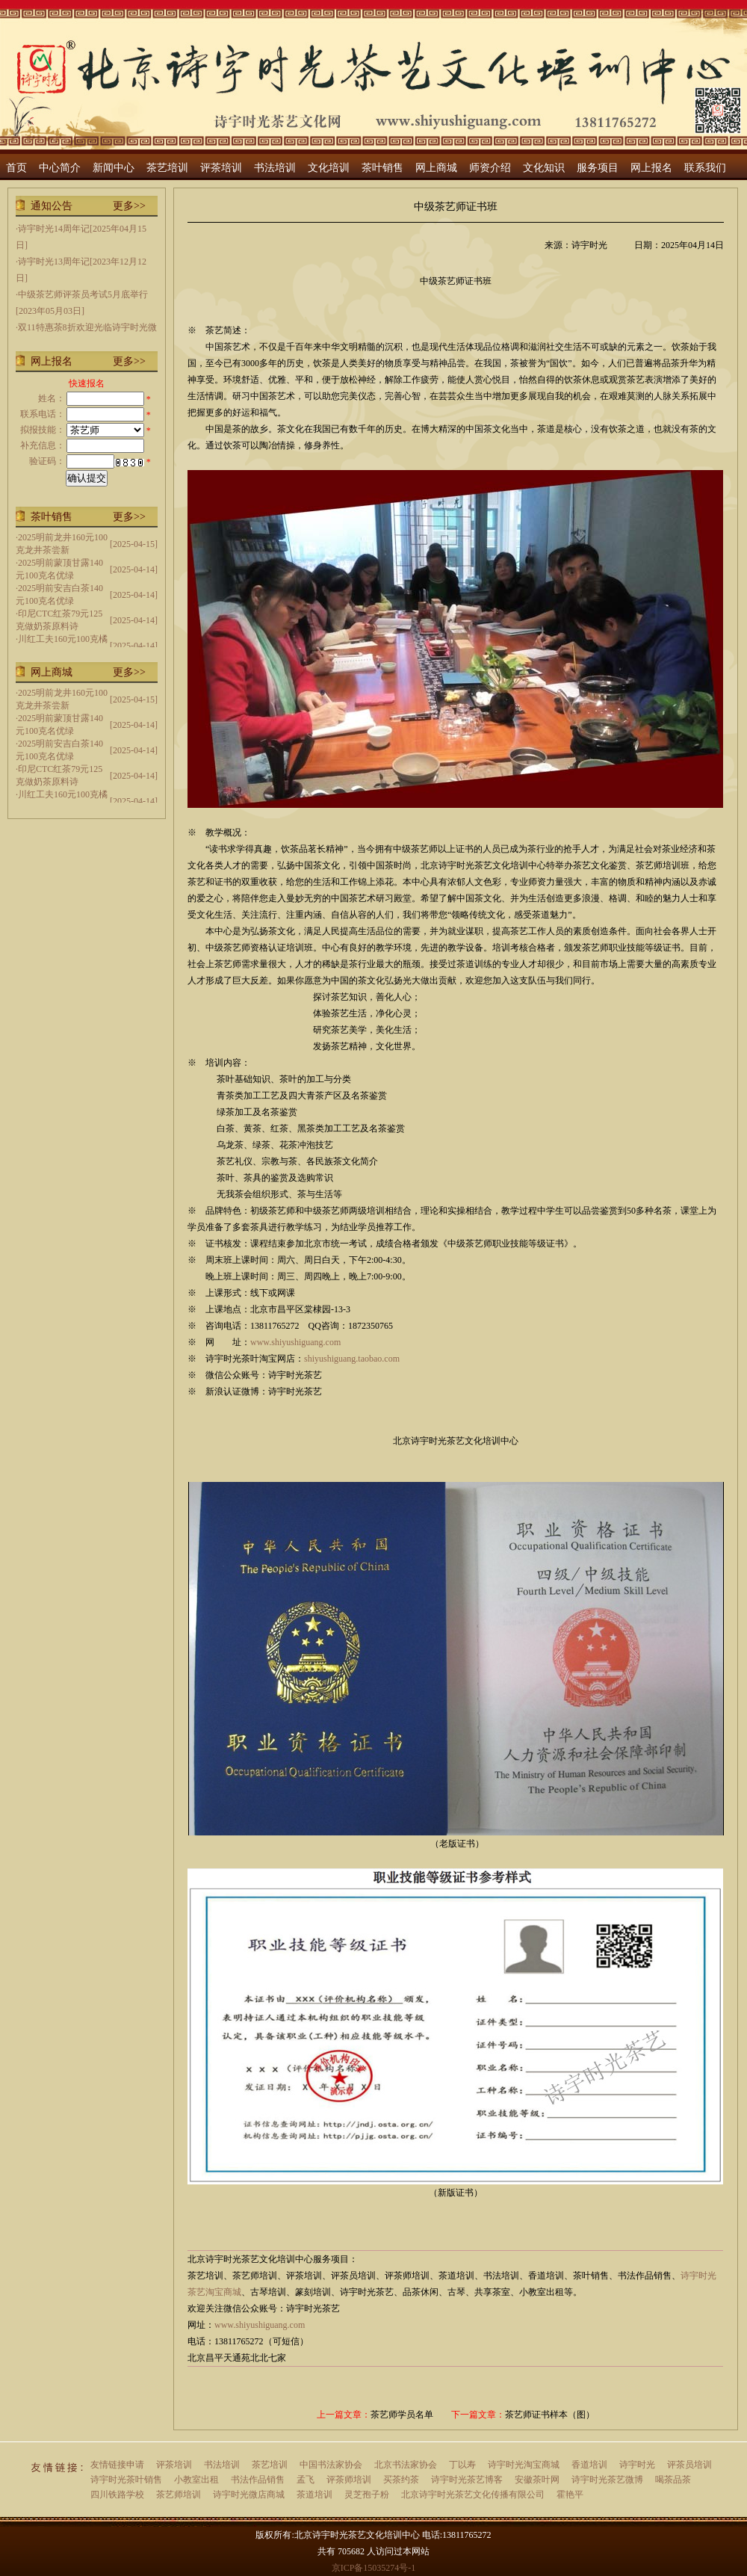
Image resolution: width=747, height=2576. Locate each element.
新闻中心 (113, 167)
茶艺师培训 (178, 2494)
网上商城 (436, 167)
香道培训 (589, 2464)
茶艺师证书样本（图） (550, 2414)
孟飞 (305, 2479)
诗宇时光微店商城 (249, 2494)
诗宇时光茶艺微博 (607, 2479)
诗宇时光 (637, 2464)
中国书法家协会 (331, 2464)
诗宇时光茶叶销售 (126, 2479)
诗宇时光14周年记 (54, 228)
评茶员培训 (689, 2464)
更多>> (129, 205)
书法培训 (275, 167)
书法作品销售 (258, 2479)
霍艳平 (570, 2494)
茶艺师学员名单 (402, 2414)
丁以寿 (462, 2464)
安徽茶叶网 (537, 2479)
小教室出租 (196, 2479)
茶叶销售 (382, 167)
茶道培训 (314, 2494)
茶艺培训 (167, 167)
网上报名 (651, 167)
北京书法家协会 (405, 2464)
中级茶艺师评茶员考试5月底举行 (83, 294)
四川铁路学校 (117, 2494)
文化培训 (329, 167)
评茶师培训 (348, 2479)
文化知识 (544, 167)
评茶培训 (221, 167)
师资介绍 (490, 167)
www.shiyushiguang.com (295, 1342)
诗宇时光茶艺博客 (467, 2479)
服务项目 (598, 167)
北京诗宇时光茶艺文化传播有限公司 (473, 2494)
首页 (16, 167)
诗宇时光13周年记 (54, 261)
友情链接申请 (117, 2464)
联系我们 (705, 167)
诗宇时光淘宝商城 (524, 2464)
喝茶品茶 (673, 2479)
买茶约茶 (401, 2479)
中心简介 (60, 167)
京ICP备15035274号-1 (374, 2568)
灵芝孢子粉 (366, 2494)
